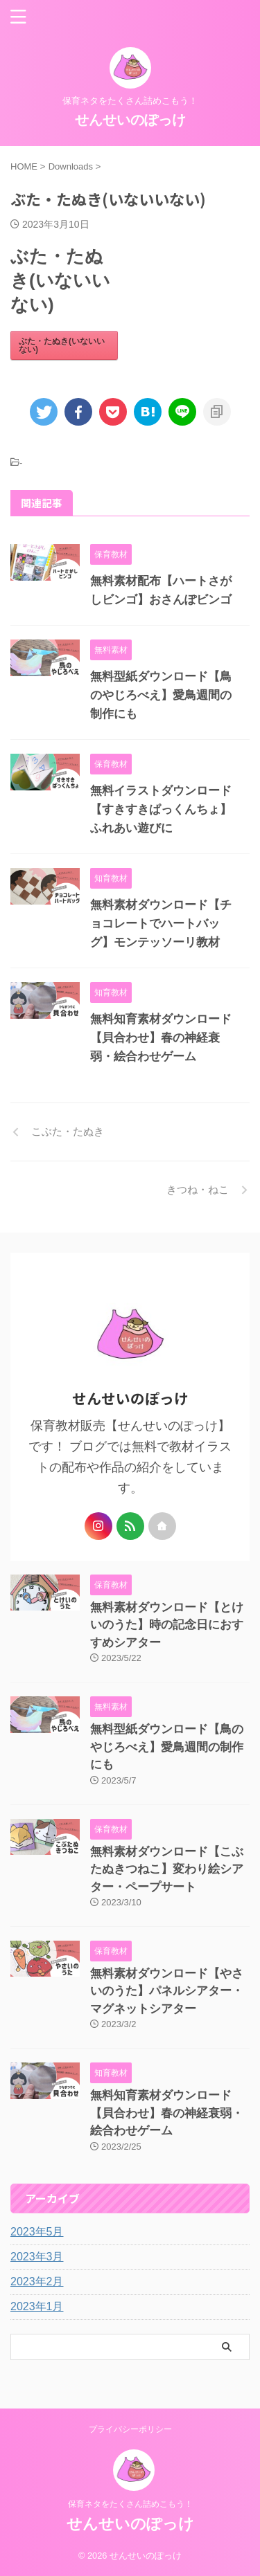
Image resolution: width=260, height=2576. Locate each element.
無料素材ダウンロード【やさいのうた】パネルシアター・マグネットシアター (166, 1991)
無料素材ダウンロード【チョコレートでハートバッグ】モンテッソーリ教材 (161, 923)
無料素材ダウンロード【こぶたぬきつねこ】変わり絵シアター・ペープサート (166, 1869)
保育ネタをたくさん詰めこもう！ (130, 2504)
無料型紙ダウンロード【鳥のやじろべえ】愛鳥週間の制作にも (161, 695)
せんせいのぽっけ (130, 119)
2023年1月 (37, 2306)
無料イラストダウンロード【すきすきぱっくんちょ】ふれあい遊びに (161, 809)
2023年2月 (37, 2281)
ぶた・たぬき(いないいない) (62, 345)
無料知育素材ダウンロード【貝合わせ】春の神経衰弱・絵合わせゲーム (161, 1038)
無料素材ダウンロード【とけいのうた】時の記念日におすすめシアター (166, 1625)
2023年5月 (37, 2232)
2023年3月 (37, 2256)
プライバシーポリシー (130, 2429)
